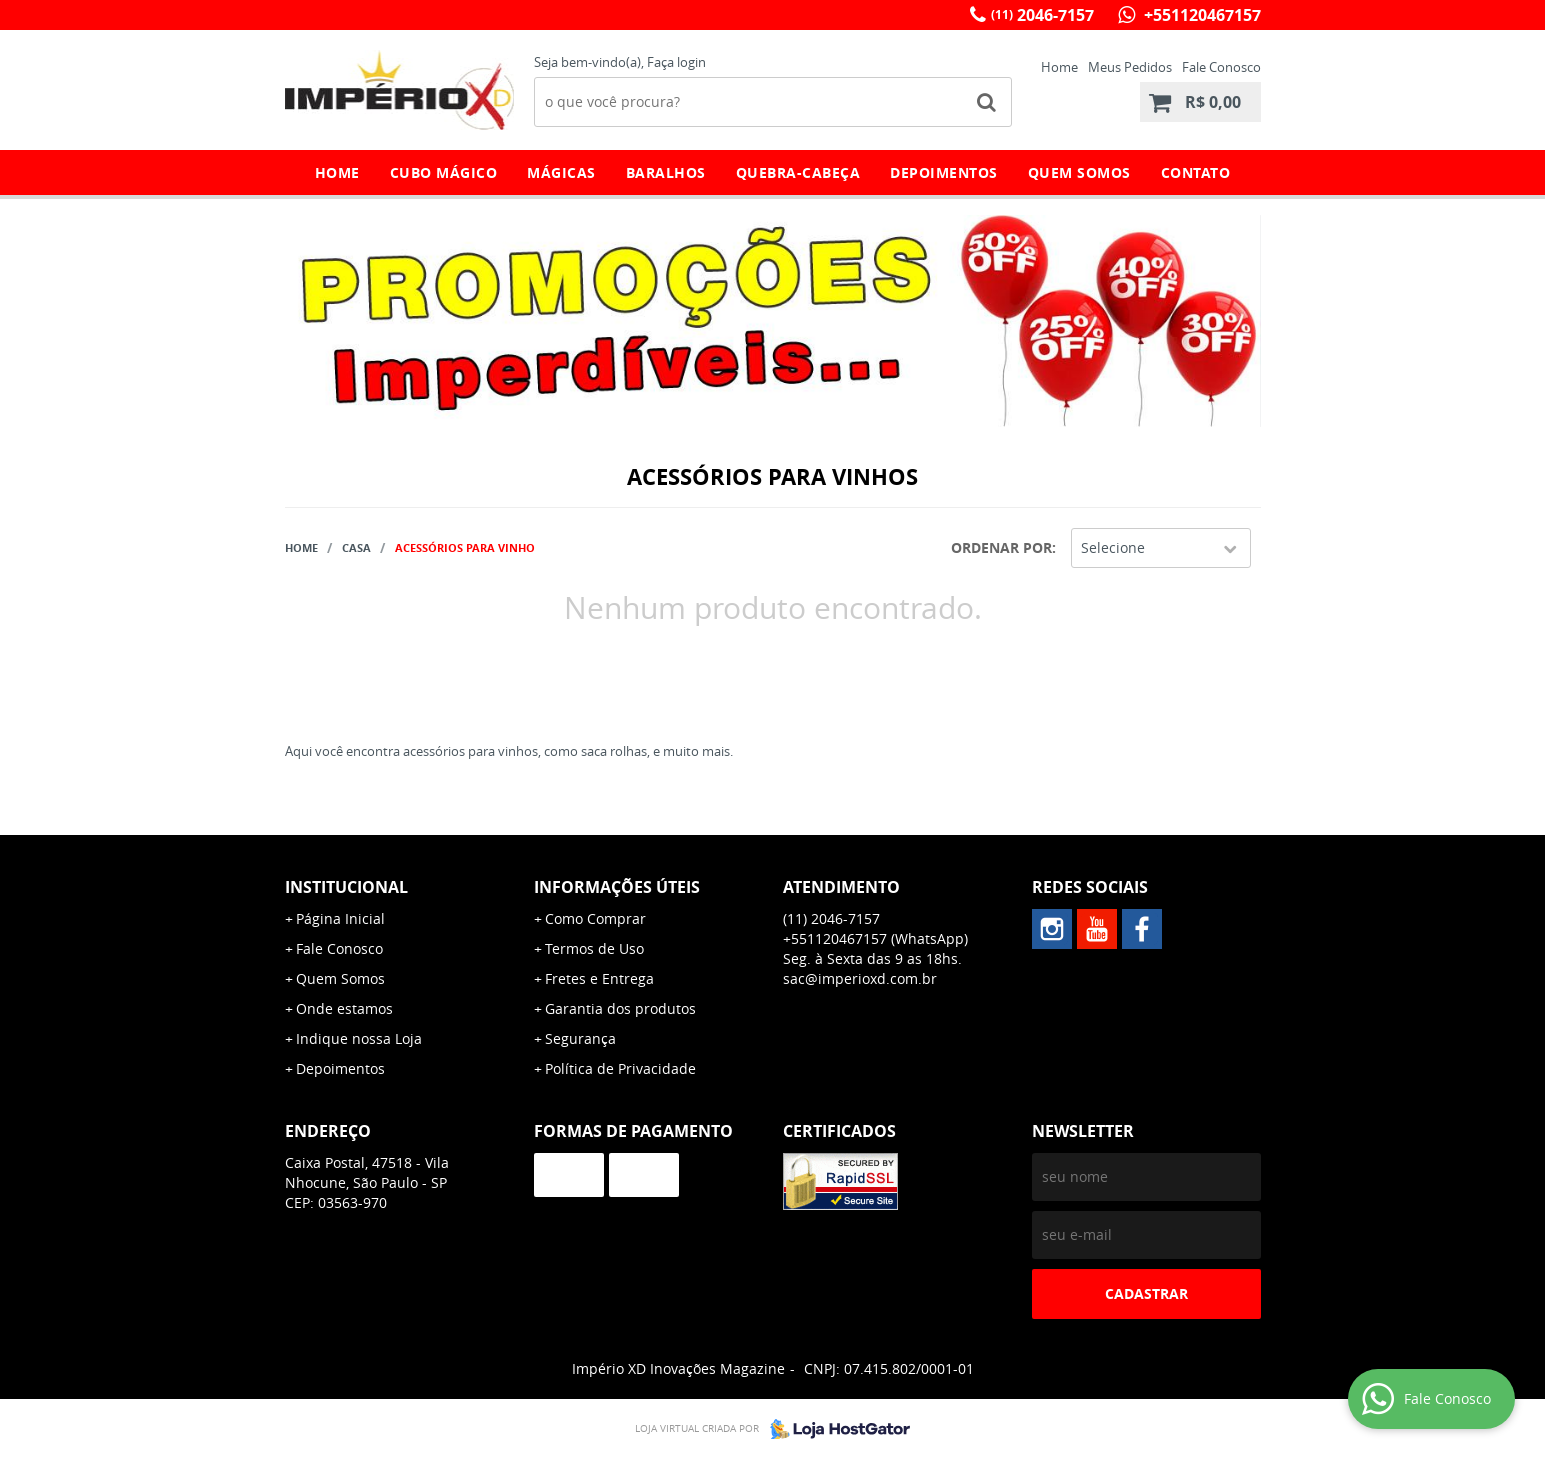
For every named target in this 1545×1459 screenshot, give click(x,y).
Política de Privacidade (620, 1068)
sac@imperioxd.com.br (860, 978)
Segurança (580, 1038)
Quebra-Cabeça (798, 172)
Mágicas (561, 172)
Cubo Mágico (444, 172)
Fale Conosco (1221, 67)
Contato (1196, 172)
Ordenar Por (1001, 547)
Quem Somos (1079, 172)
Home (1059, 67)
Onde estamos (344, 1008)
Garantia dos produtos (620, 1008)
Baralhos (666, 172)
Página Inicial (340, 918)
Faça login (676, 62)
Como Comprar (595, 918)
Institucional (346, 887)
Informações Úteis (617, 887)
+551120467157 (1200, 15)
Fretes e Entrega (599, 978)
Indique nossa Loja (359, 1038)
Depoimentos (944, 172)
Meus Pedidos (1130, 67)
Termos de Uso (594, 948)
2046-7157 (1042, 15)
